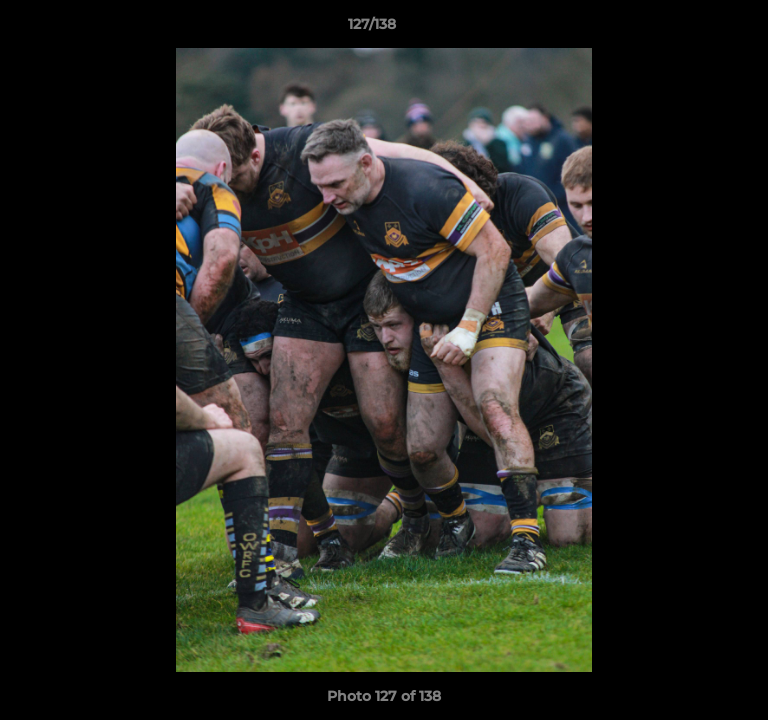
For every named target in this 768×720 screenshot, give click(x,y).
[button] (696, 29)
